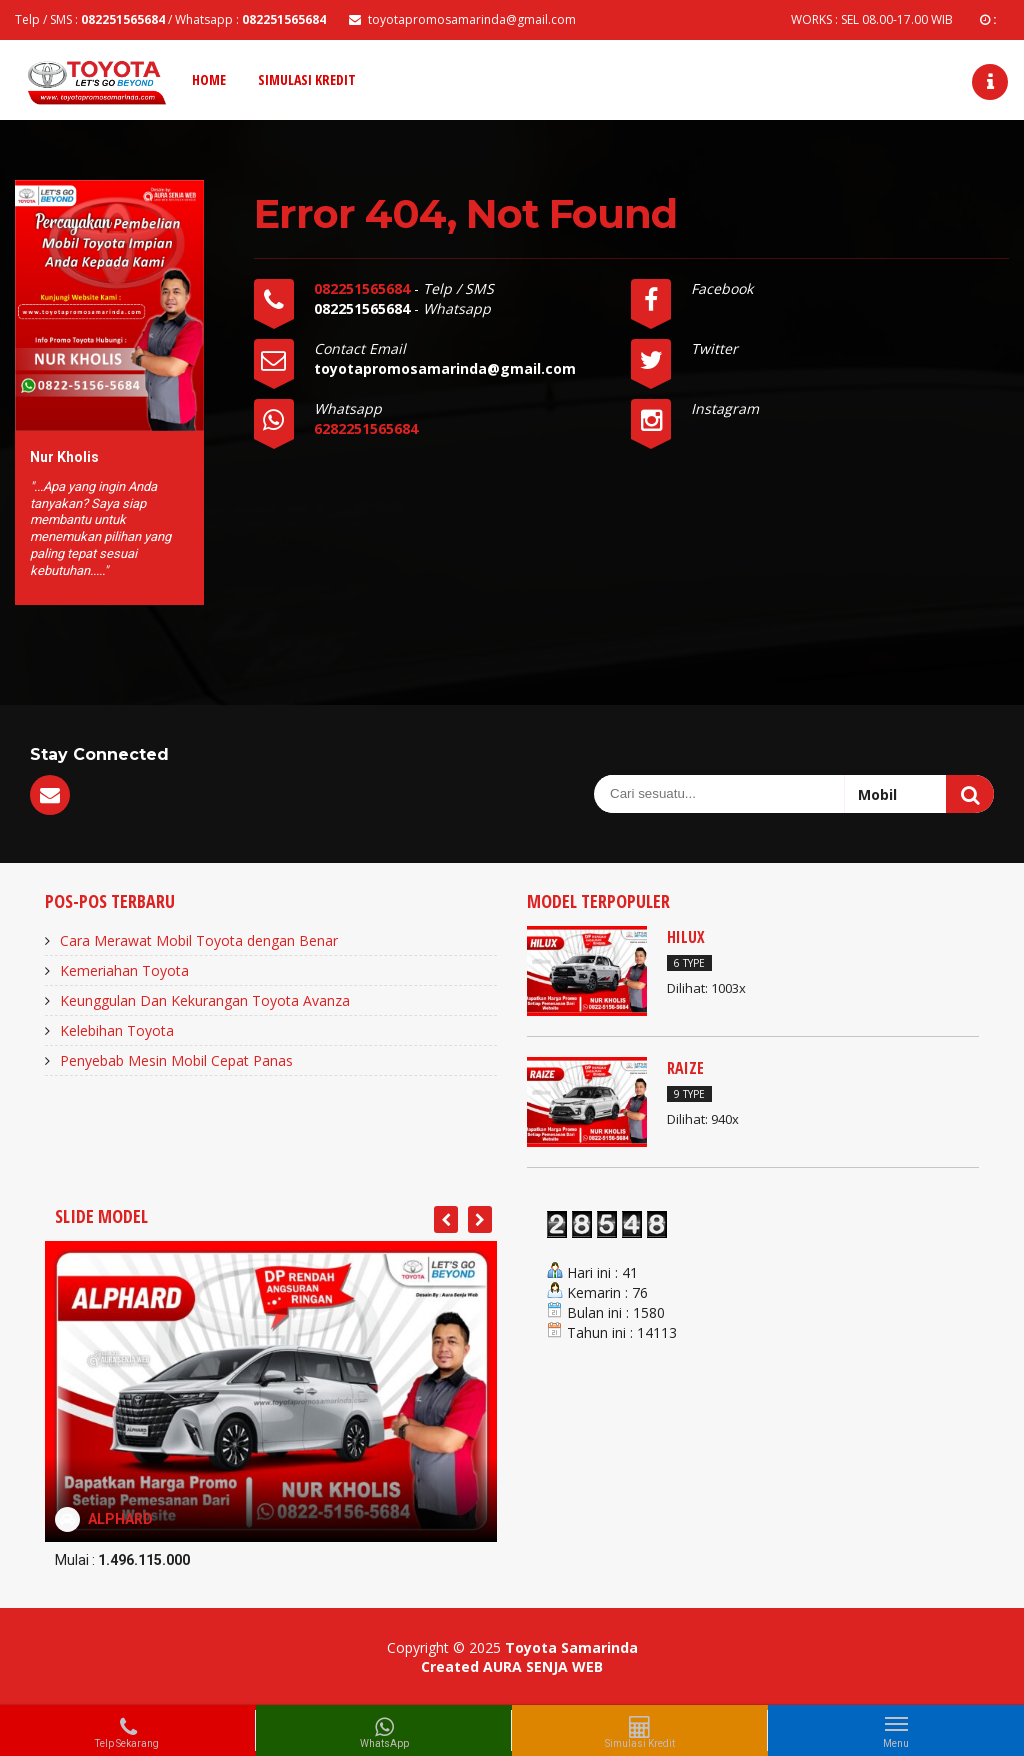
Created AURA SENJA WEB (512, 1666)
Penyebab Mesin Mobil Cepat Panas (176, 1060)
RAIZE (685, 1068)
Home (209, 79)
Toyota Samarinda (571, 1647)
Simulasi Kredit (307, 79)
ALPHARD (120, 1519)
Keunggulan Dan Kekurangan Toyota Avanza (205, 1000)
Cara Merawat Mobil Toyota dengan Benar (199, 940)
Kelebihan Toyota (117, 1030)
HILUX (686, 937)
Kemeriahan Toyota (124, 970)
